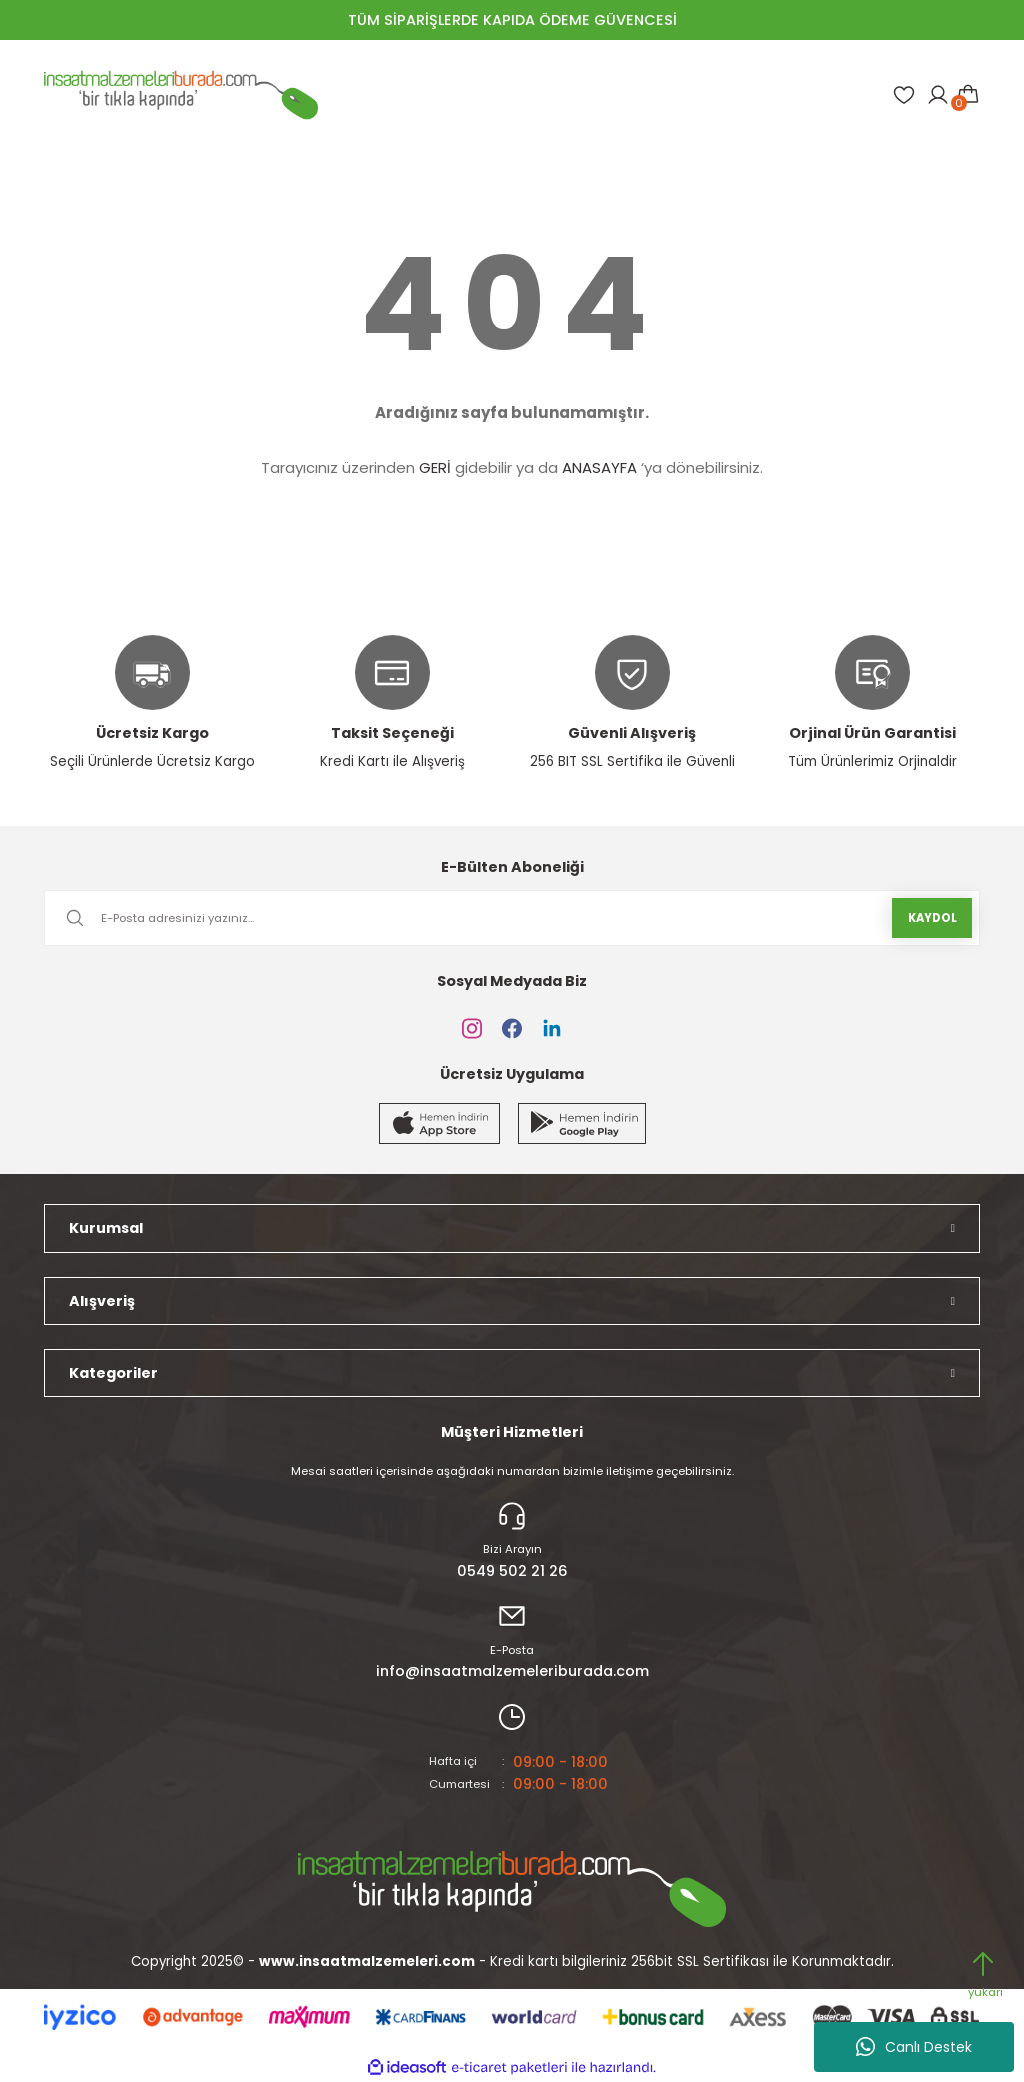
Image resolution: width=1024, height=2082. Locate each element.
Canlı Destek (914, 2047)
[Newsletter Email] (512, 918)
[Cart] (968, 95)
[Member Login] (938, 95)
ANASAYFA (599, 467)
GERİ (435, 467)
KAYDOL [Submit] (932, 918)
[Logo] (181, 95)
